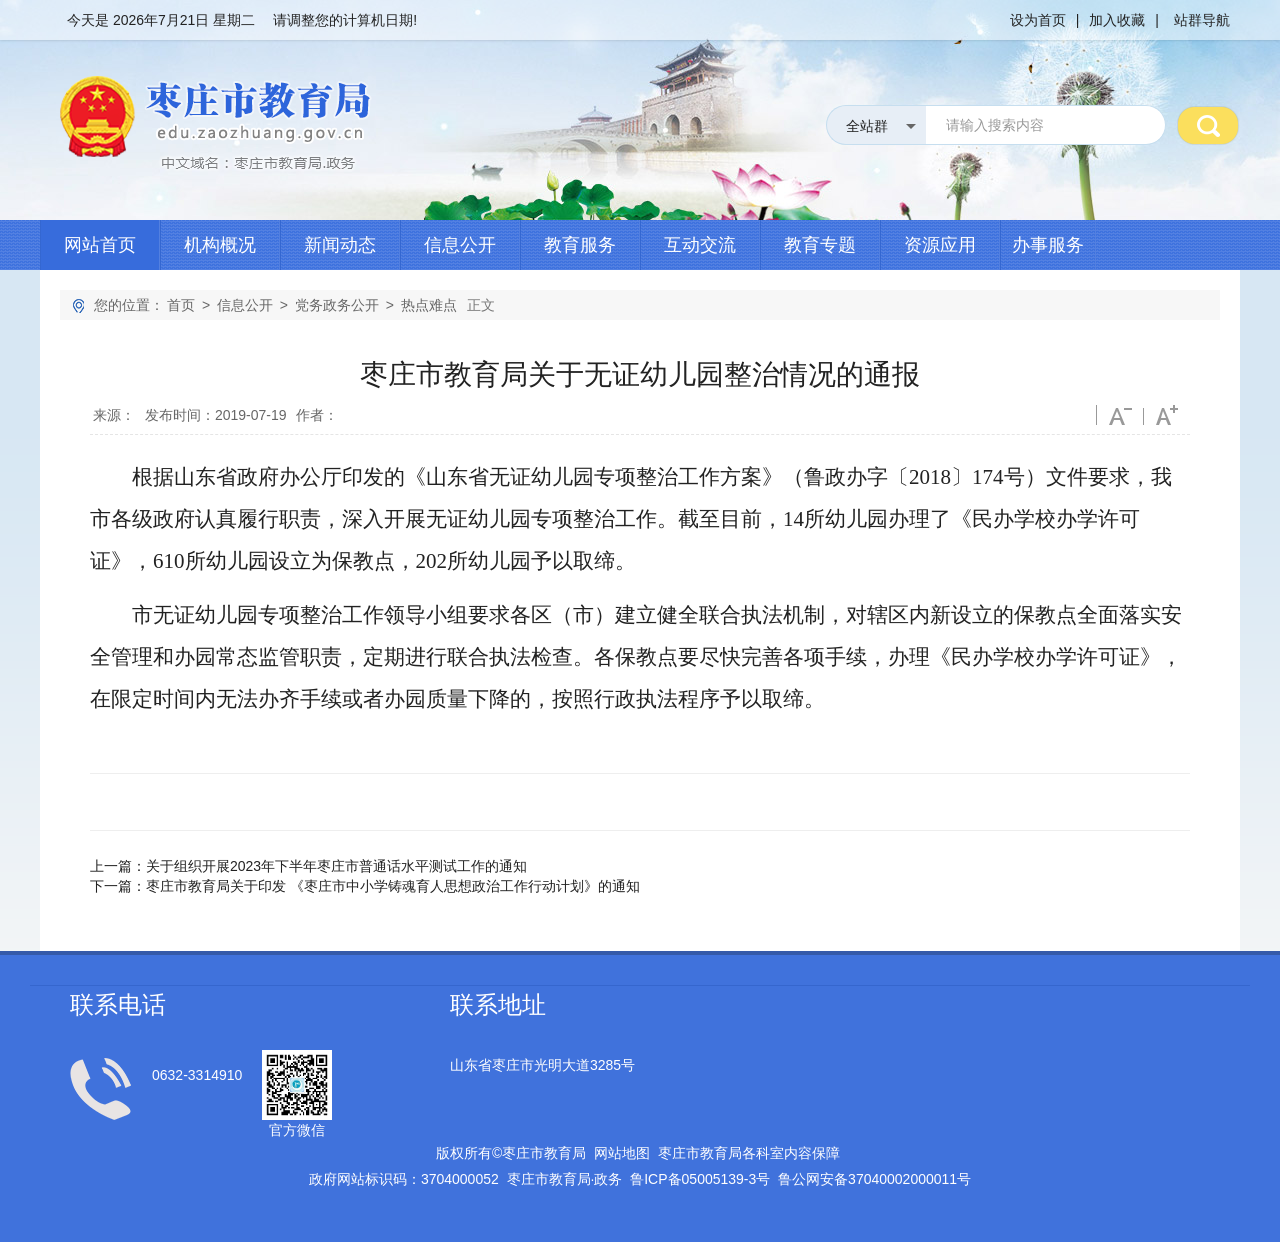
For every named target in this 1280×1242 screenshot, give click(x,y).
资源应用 (940, 245)
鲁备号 (700, 1179)
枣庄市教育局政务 (565, 1179)
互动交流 (700, 245)
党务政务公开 (337, 305)
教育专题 (820, 245)
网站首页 (100, 245)
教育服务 (580, 245)
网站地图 (622, 1153)
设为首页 (1038, 20)
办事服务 (1048, 245)
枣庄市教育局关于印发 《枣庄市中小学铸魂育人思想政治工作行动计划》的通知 (393, 886)
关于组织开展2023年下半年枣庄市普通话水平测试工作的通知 (336, 866)
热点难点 (429, 305)
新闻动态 (340, 245)
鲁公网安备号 (874, 1179)
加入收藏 (1117, 20)
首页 (181, 305)
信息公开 (460, 245)
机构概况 (220, 245)
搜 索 (1208, 125)
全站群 (867, 126)
